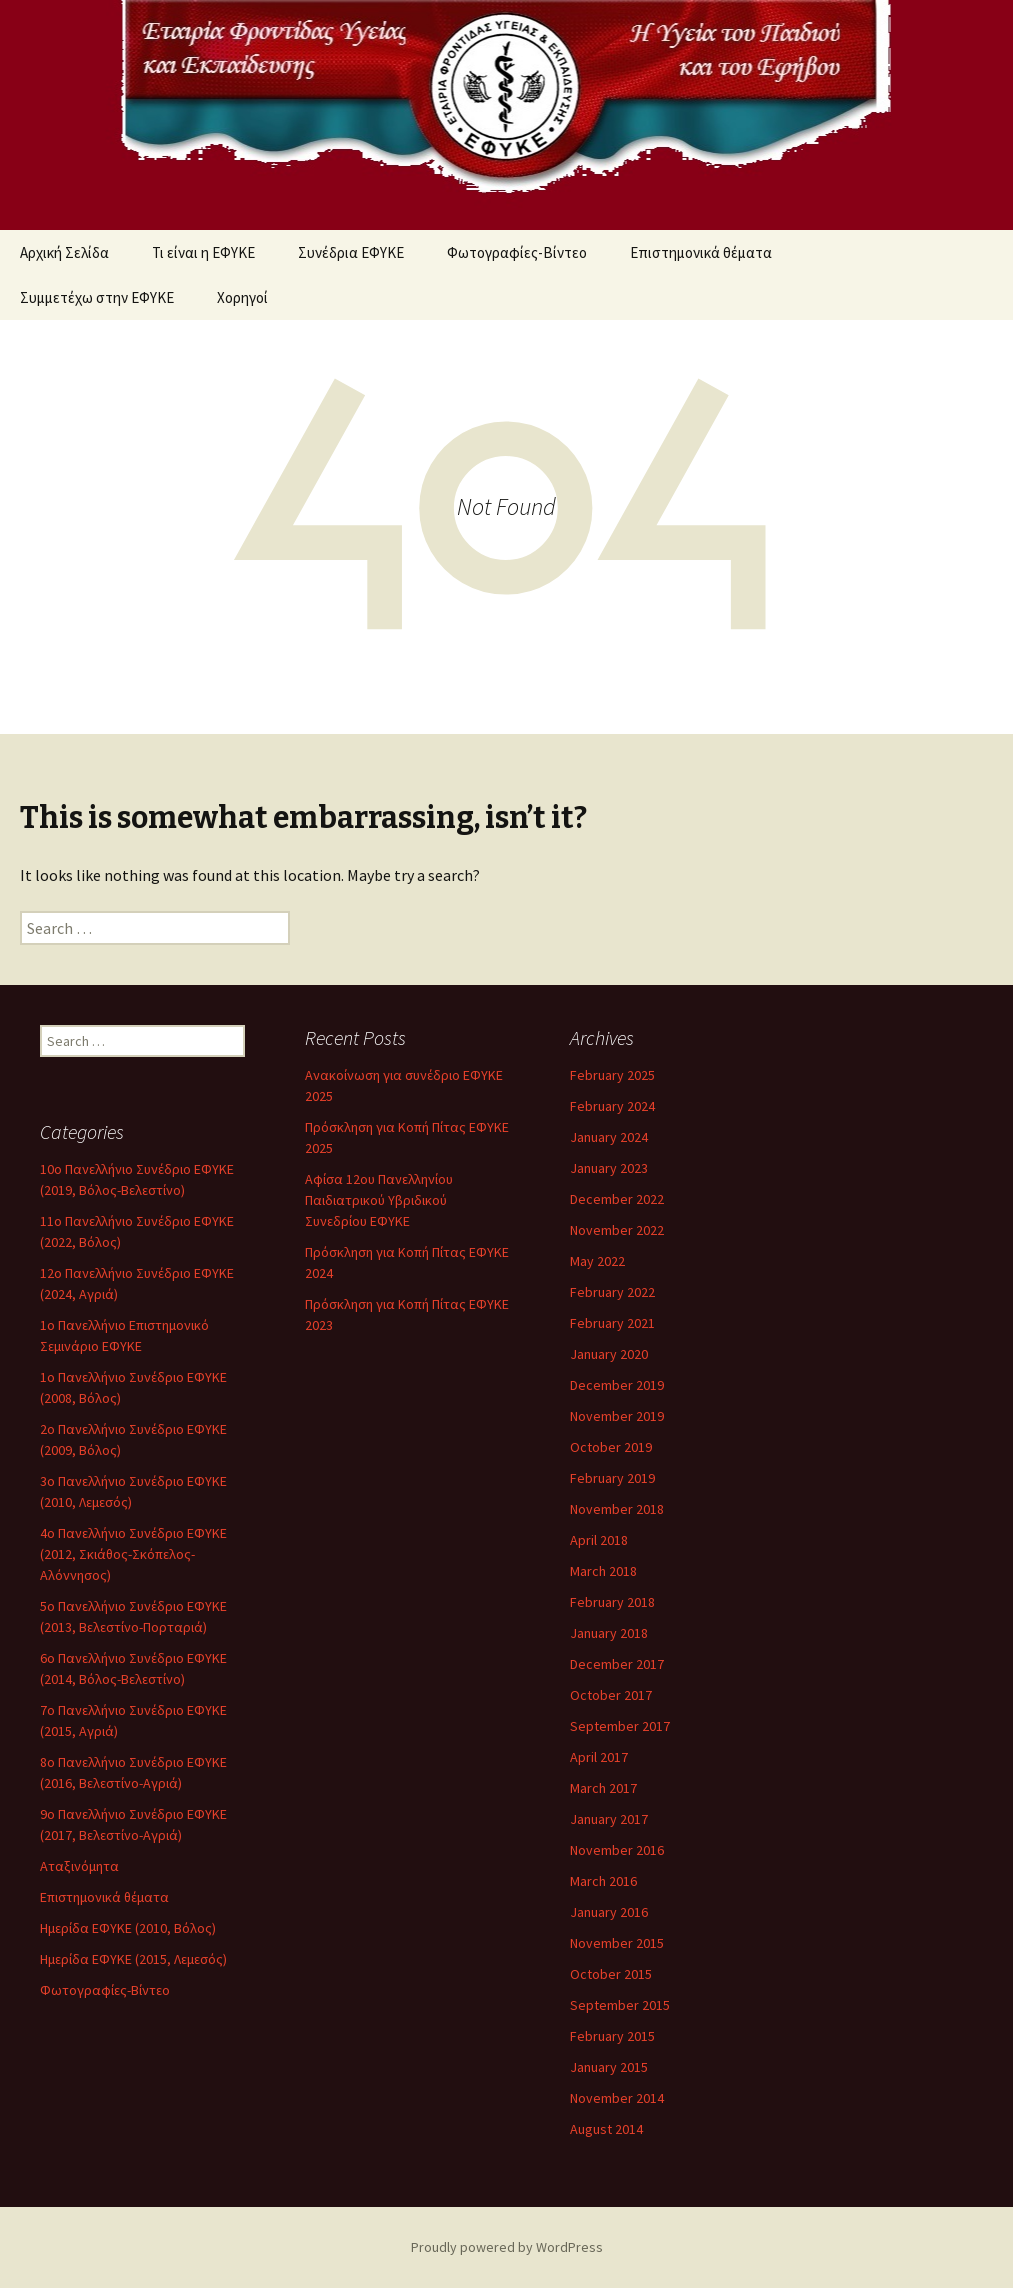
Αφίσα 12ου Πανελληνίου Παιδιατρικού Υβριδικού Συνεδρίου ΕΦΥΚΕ (379, 1200)
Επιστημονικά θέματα (701, 252)
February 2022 (612, 1292)
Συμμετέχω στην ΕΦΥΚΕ (97, 297)
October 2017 (611, 1695)
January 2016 (609, 1912)
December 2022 (617, 1199)
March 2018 (603, 1571)
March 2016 (603, 1881)
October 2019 (611, 1447)
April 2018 (599, 1540)
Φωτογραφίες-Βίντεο (517, 252)
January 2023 (609, 1168)
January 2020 (609, 1354)
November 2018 (617, 1509)
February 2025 (612, 1075)
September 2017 (620, 1726)
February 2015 (612, 2036)
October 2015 (611, 1974)
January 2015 (609, 2067)
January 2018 (609, 1633)
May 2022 (597, 1261)
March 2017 (603, 1788)
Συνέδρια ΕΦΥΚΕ (351, 252)
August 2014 (606, 2129)
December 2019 (617, 1385)
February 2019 (612, 1478)
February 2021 (612, 1323)
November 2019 (617, 1416)
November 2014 (617, 2098)
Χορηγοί (242, 297)
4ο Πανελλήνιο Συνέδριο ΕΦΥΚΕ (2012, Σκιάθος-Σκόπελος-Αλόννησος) (133, 1554)
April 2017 (599, 1757)
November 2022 (617, 1230)
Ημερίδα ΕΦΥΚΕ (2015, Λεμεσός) (133, 1959)
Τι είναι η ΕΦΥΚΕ (203, 252)
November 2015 (617, 1943)
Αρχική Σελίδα (64, 252)
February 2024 (612, 1106)
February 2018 (612, 1602)
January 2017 (609, 1819)
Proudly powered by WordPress (507, 2247)
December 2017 (617, 1664)
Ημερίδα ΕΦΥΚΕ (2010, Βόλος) (128, 1928)
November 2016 (617, 1850)
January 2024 (609, 1137)
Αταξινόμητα (79, 1866)
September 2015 (620, 2005)
